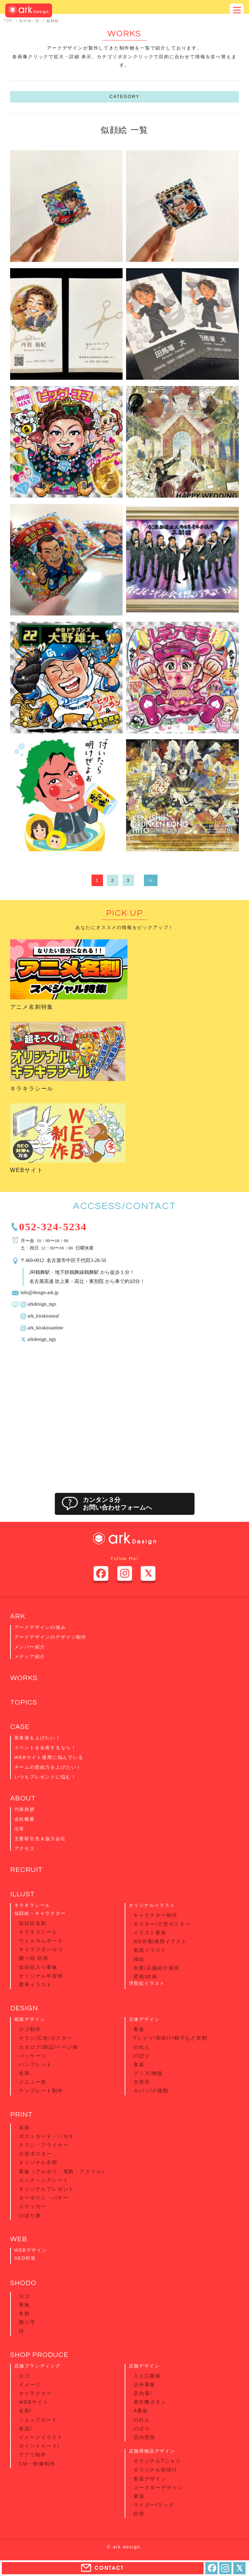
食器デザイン (150, 2478)
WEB (18, 2239)
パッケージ (32, 2055)
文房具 (141, 2082)
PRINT (21, 2114)
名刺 (24, 2073)
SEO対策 (25, 2258)
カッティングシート (43, 2180)
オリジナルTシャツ (157, 2461)
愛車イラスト (35, 1984)
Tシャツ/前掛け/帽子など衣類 (170, 2038)
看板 (139, 2029)
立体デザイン (144, 2019)
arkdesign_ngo (42, 1303)
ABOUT (23, 1798)
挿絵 (139, 1959)
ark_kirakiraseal (43, 1315)
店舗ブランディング (37, 2366)
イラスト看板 (150, 1932)
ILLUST (22, 1894)
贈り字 (27, 2322)
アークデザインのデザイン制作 (50, 1637)
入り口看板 (147, 2376)
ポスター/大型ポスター (162, 1924)
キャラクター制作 (155, 1915)
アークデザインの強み (40, 1627)
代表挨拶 (24, 1809)
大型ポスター (35, 2153)
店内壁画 (144, 2437)
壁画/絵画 (145, 1976)
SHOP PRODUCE (39, 2354)
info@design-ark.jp (40, 1292)
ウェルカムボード (41, 1940)
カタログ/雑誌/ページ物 (48, 2047)
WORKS (23, 1678)
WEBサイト (26, 1170)
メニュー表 (32, 2082)
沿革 (19, 1829)
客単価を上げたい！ (37, 1738)
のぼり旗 (30, 2215)
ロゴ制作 (30, 2029)
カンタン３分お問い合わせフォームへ (117, 1503)
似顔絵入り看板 (38, 1967)
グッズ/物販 (148, 2073)
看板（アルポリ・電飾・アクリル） (63, 2171)
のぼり (141, 2055)
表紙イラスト (150, 1950)
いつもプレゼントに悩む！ (45, 1777)
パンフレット (35, 2064)
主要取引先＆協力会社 (40, 1838)
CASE (20, 1726)
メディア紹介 (29, 1656)
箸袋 (139, 2496)
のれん (141, 2047)
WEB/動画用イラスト (160, 1941)
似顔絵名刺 (32, 1923)
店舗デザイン (144, 2366)
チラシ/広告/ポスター (46, 2038)
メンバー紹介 (29, 1647)
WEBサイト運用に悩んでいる (48, 1757)
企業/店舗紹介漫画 (156, 1968)
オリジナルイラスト (152, 1905)
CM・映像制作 (37, 2464)
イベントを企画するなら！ (45, 1747)
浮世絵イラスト (147, 1983)
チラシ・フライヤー (43, 2145)
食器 (139, 2064)
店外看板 (144, 2384)
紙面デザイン (29, 2019)
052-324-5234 (53, 1226)
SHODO (23, 2283)
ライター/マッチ (153, 2505)
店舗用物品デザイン (152, 2451)
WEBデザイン (30, 2250)
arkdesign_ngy (42, 1338)
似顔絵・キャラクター (40, 1913)
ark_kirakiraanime (46, 1327)
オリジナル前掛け (155, 2469)
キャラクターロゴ (41, 1949)
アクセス (24, 1848)
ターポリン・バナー (43, 2197)
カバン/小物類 (151, 2090)
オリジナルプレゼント (46, 2189)
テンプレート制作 (41, 2090)
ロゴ (24, 2296)
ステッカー (32, 2206)
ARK (17, 1616)
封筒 (139, 2513)
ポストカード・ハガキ (46, 2136)
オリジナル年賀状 (41, 1976)
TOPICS (23, 1702)
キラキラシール (32, 1088)
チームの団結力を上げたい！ (48, 1767)
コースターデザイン (158, 2487)
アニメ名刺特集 (32, 1007)
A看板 (140, 2410)
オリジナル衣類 (38, 2162)
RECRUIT (26, 1869)
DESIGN (24, 2008)
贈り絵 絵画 (34, 1958)
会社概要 (24, 1819)
